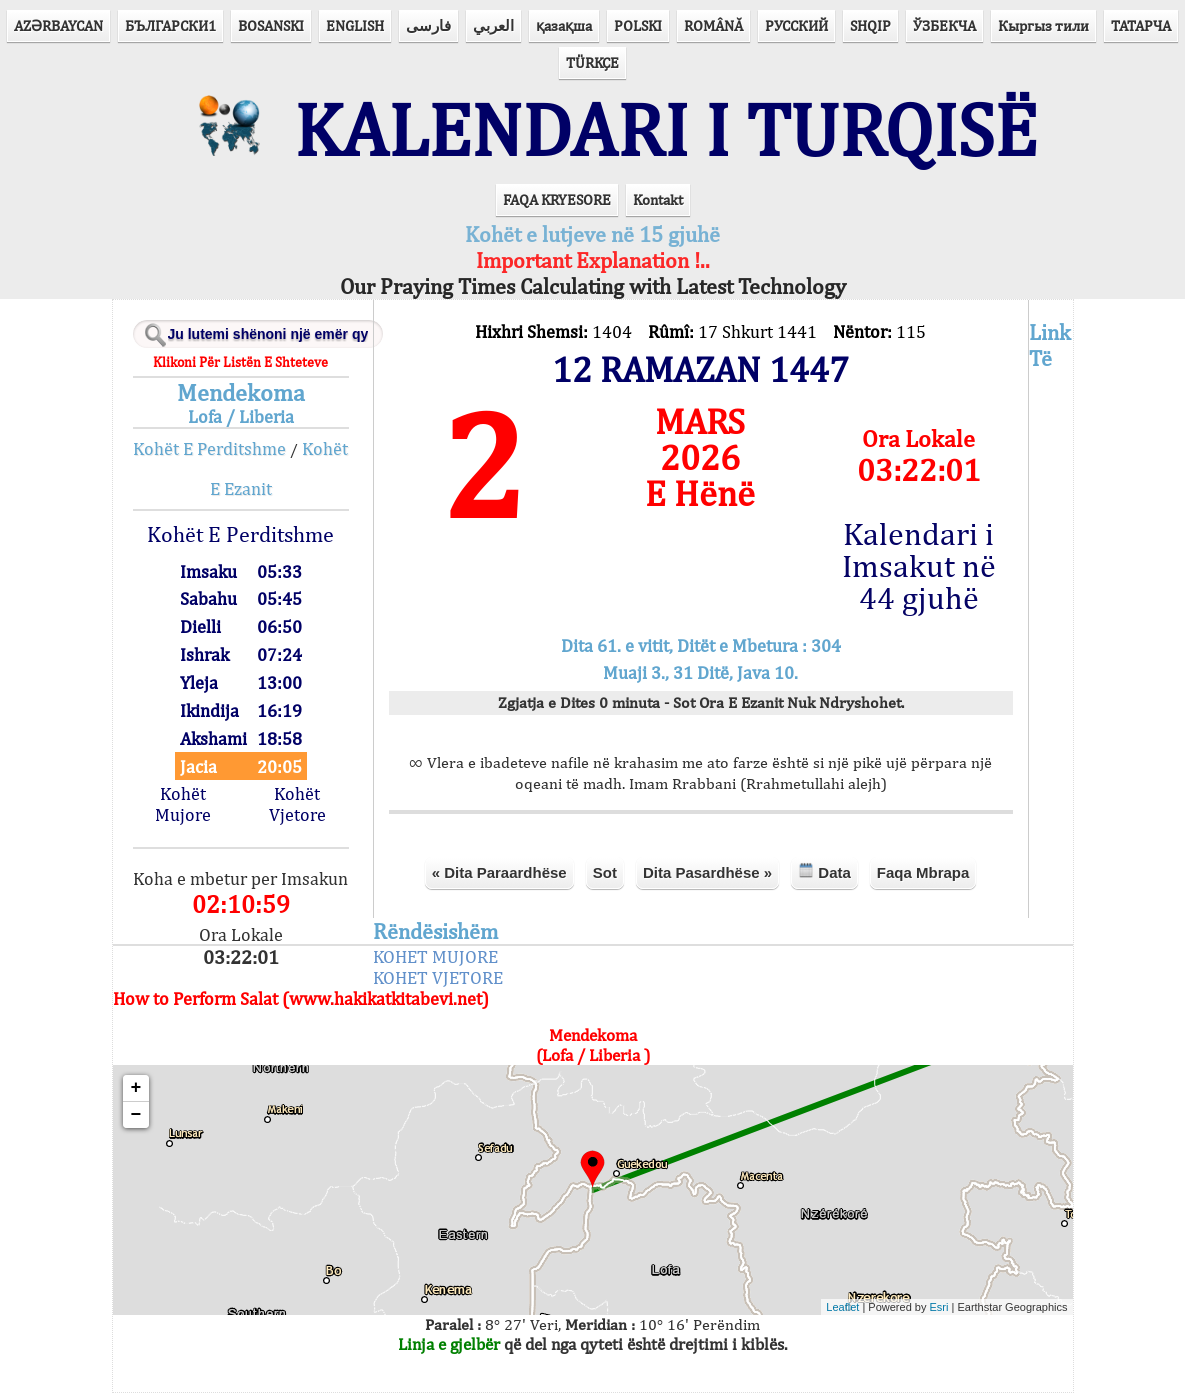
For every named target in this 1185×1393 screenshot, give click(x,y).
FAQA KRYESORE (557, 199)
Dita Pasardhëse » (707, 872)
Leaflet (842, 1307)
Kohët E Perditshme (209, 448)
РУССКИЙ (796, 25)
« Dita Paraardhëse (499, 872)
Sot (605, 872)
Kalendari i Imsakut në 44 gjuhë (919, 566)
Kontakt (658, 199)
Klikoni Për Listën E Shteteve (240, 362)
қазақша (564, 25)
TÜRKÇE (592, 62)
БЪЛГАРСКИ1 (170, 25)
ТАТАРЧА (1141, 25)
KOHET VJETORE (438, 977)
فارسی (428, 25)
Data (824, 871)
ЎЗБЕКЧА (944, 25)
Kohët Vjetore (297, 804)
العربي (493, 25)
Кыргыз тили (1043, 25)
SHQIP (870, 25)
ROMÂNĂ (713, 25)
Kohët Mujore (183, 804)
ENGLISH (355, 25)
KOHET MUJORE (435, 956)
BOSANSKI (271, 25)
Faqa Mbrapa (923, 872)
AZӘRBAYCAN (58, 25)
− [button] (136, 1115)
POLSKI (638, 25)
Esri (939, 1307)
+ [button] (136, 1088)
